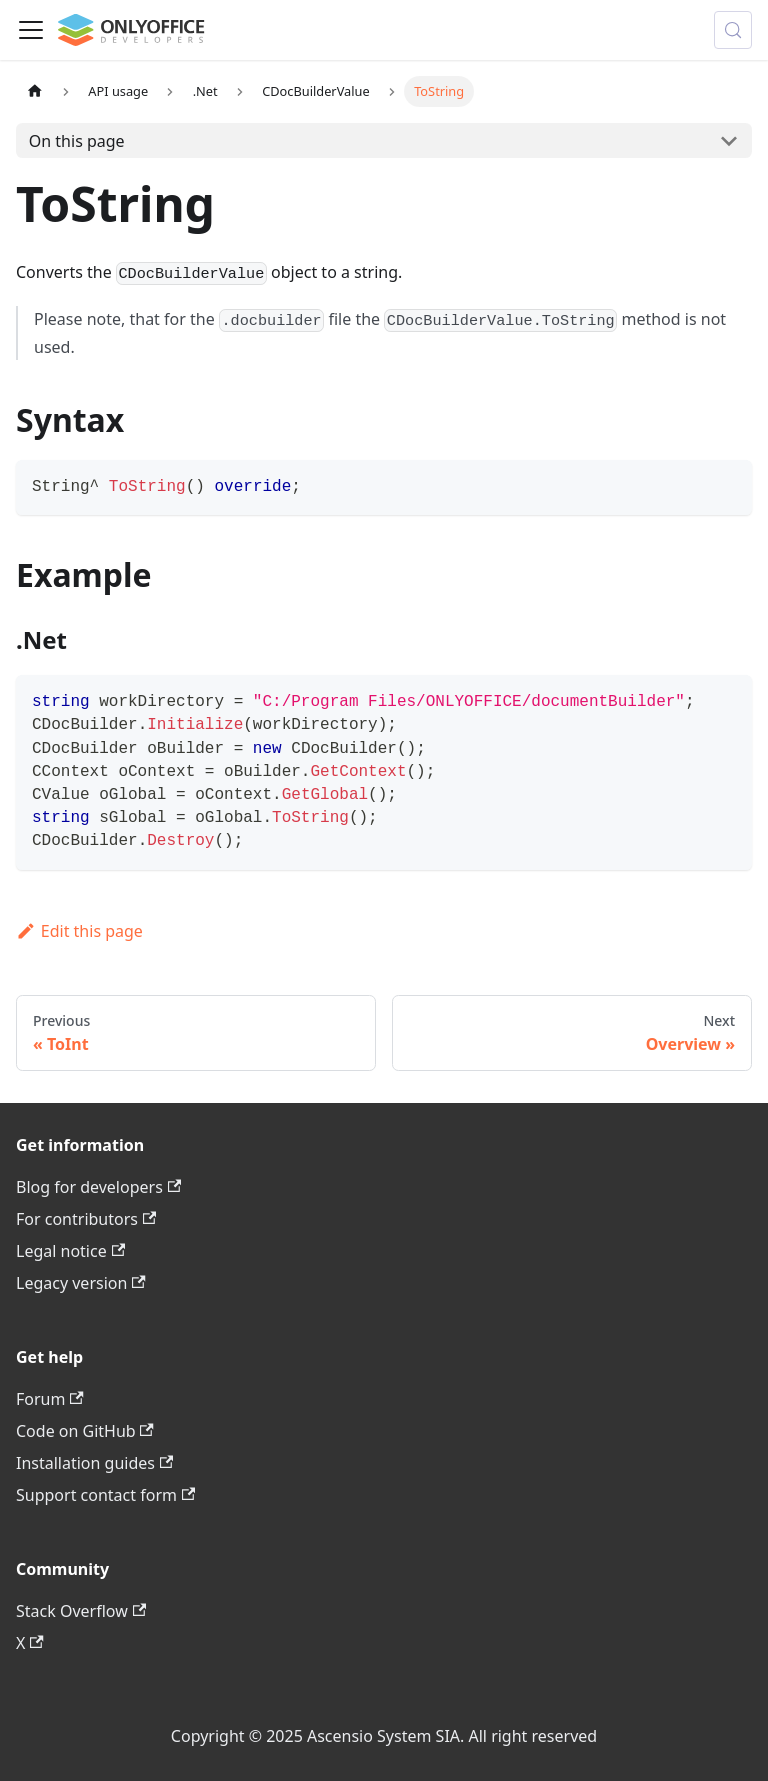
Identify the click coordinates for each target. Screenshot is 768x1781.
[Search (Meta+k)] (733, 30)
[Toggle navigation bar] (31, 30)
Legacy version (81, 1283)
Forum (50, 1399)
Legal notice (70, 1251)
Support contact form (105, 1495)
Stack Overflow (81, 1611)
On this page (77, 141)
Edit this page (79, 931)
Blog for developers (98, 1187)
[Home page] (35, 91)
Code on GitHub (85, 1431)
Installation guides (94, 1463)
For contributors (86, 1219)
